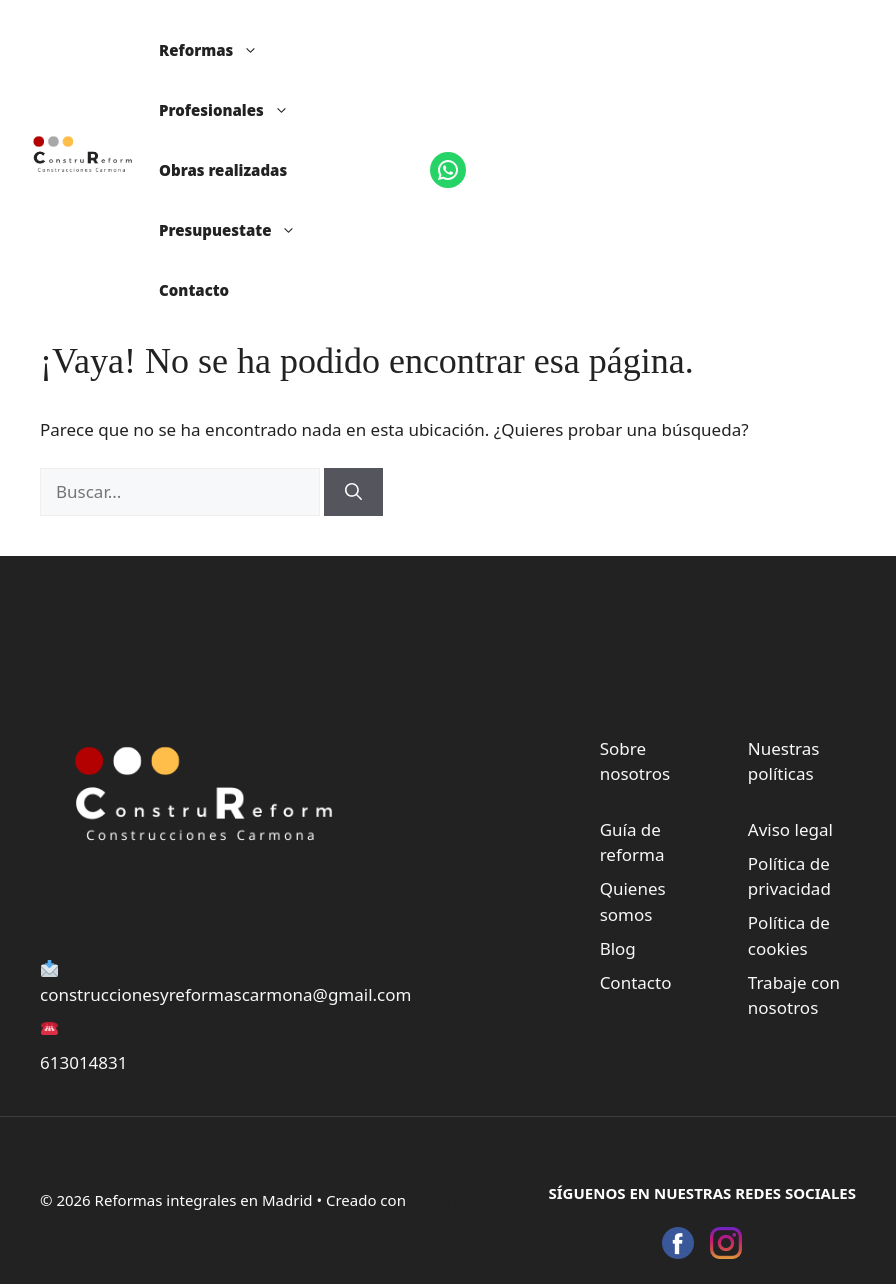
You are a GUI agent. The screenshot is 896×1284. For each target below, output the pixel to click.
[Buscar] (353, 492)
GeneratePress (461, 1200)
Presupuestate (237, 230)
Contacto (194, 290)
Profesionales (234, 110)
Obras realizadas (223, 170)
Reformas (218, 50)
